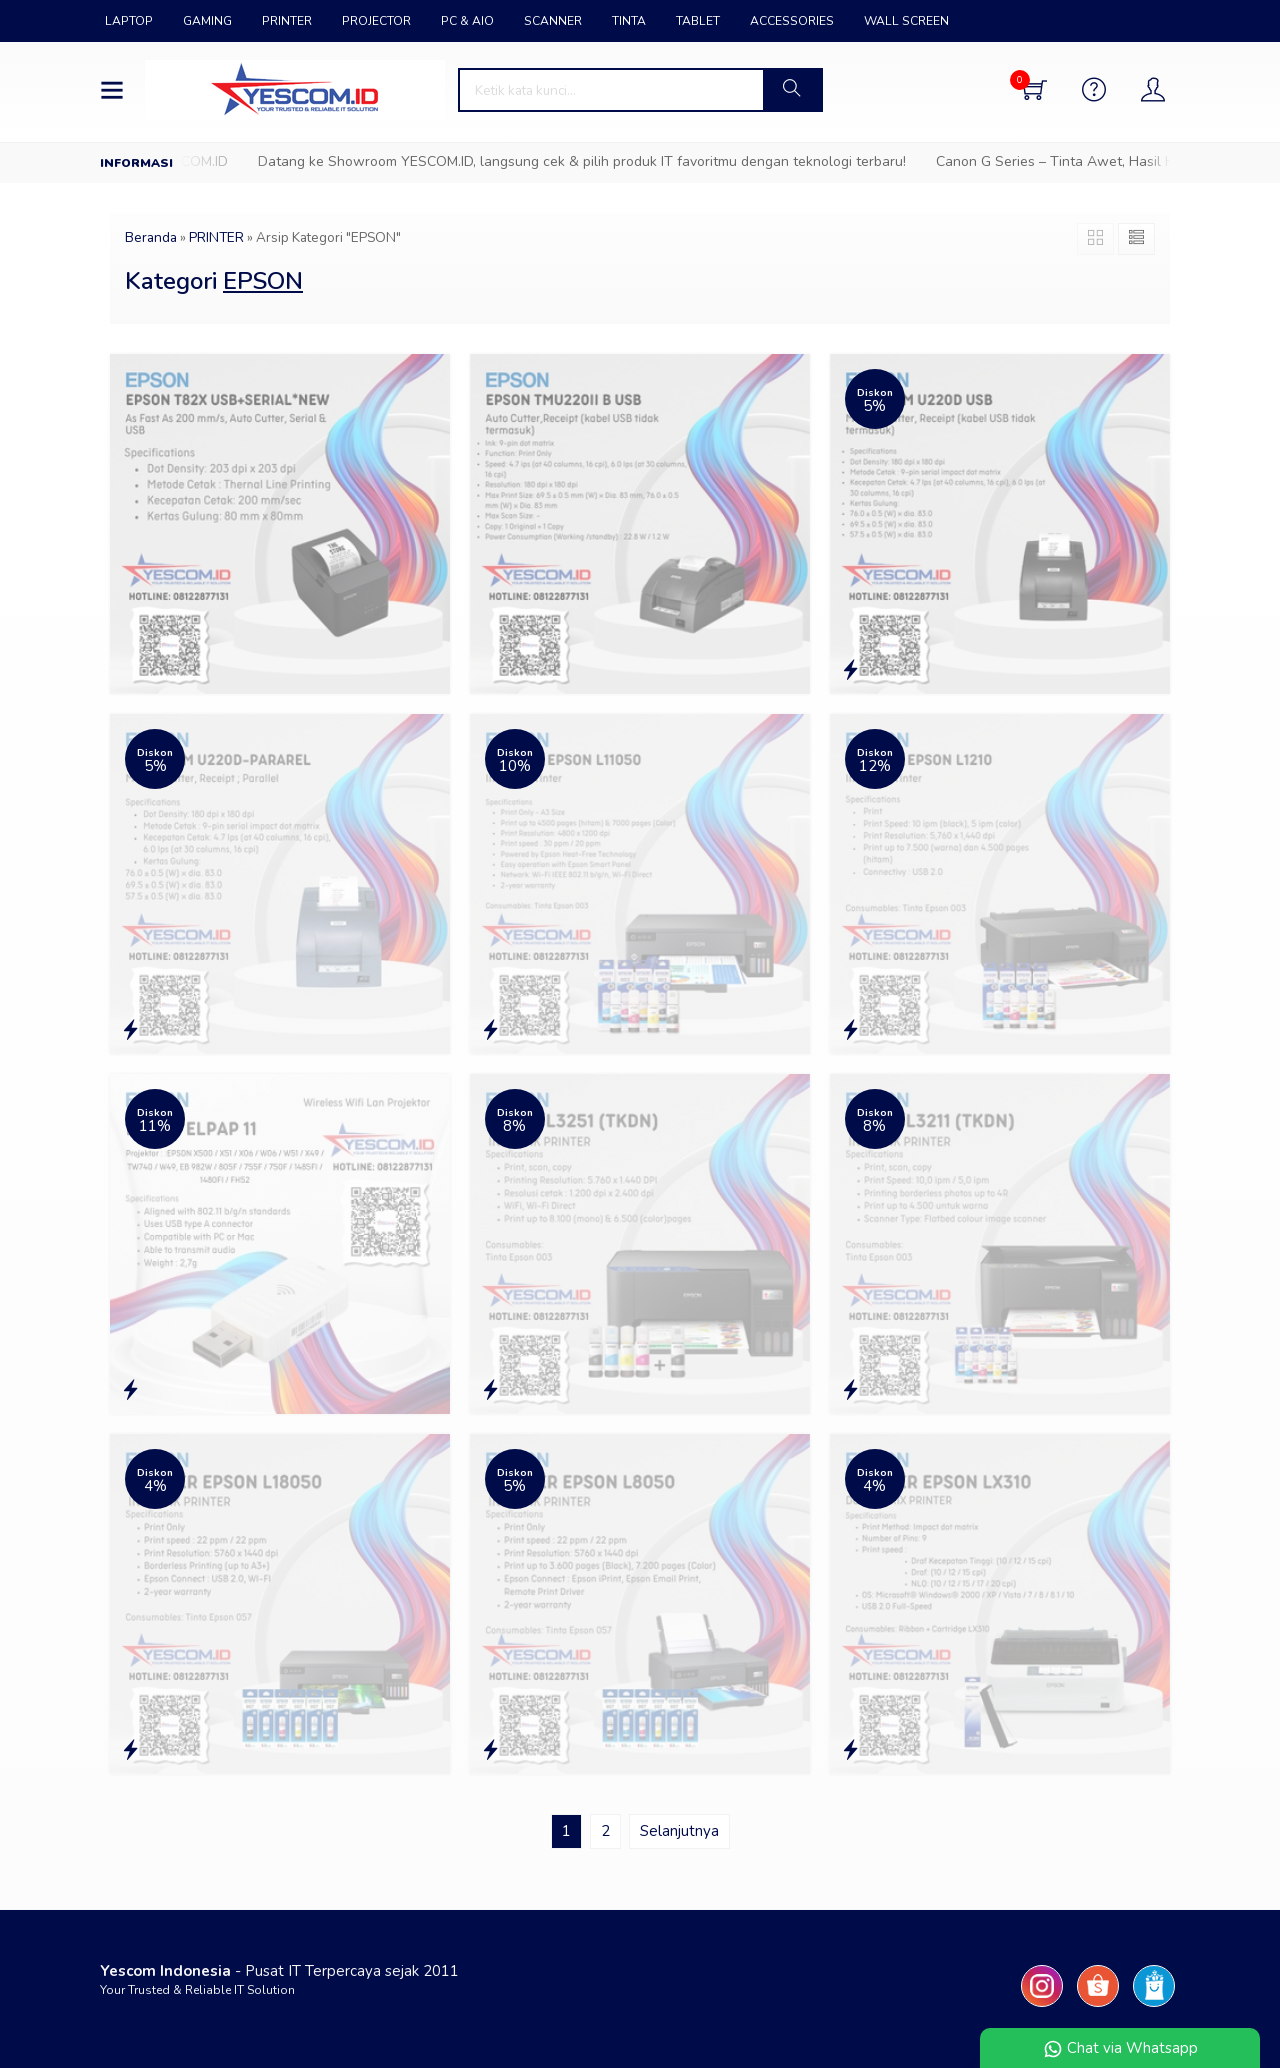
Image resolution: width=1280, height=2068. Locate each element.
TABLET (698, 21)
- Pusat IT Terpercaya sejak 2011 (279, 1971)
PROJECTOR (376, 21)
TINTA (629, 21)
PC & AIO (467, 21)
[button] (792, 90)
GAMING (207, 21)
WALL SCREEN (906, 21)
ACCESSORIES (792, 21)
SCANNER (553, 21)
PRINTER (287, 21)
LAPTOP (129, 21)
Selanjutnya (679, 1831)
